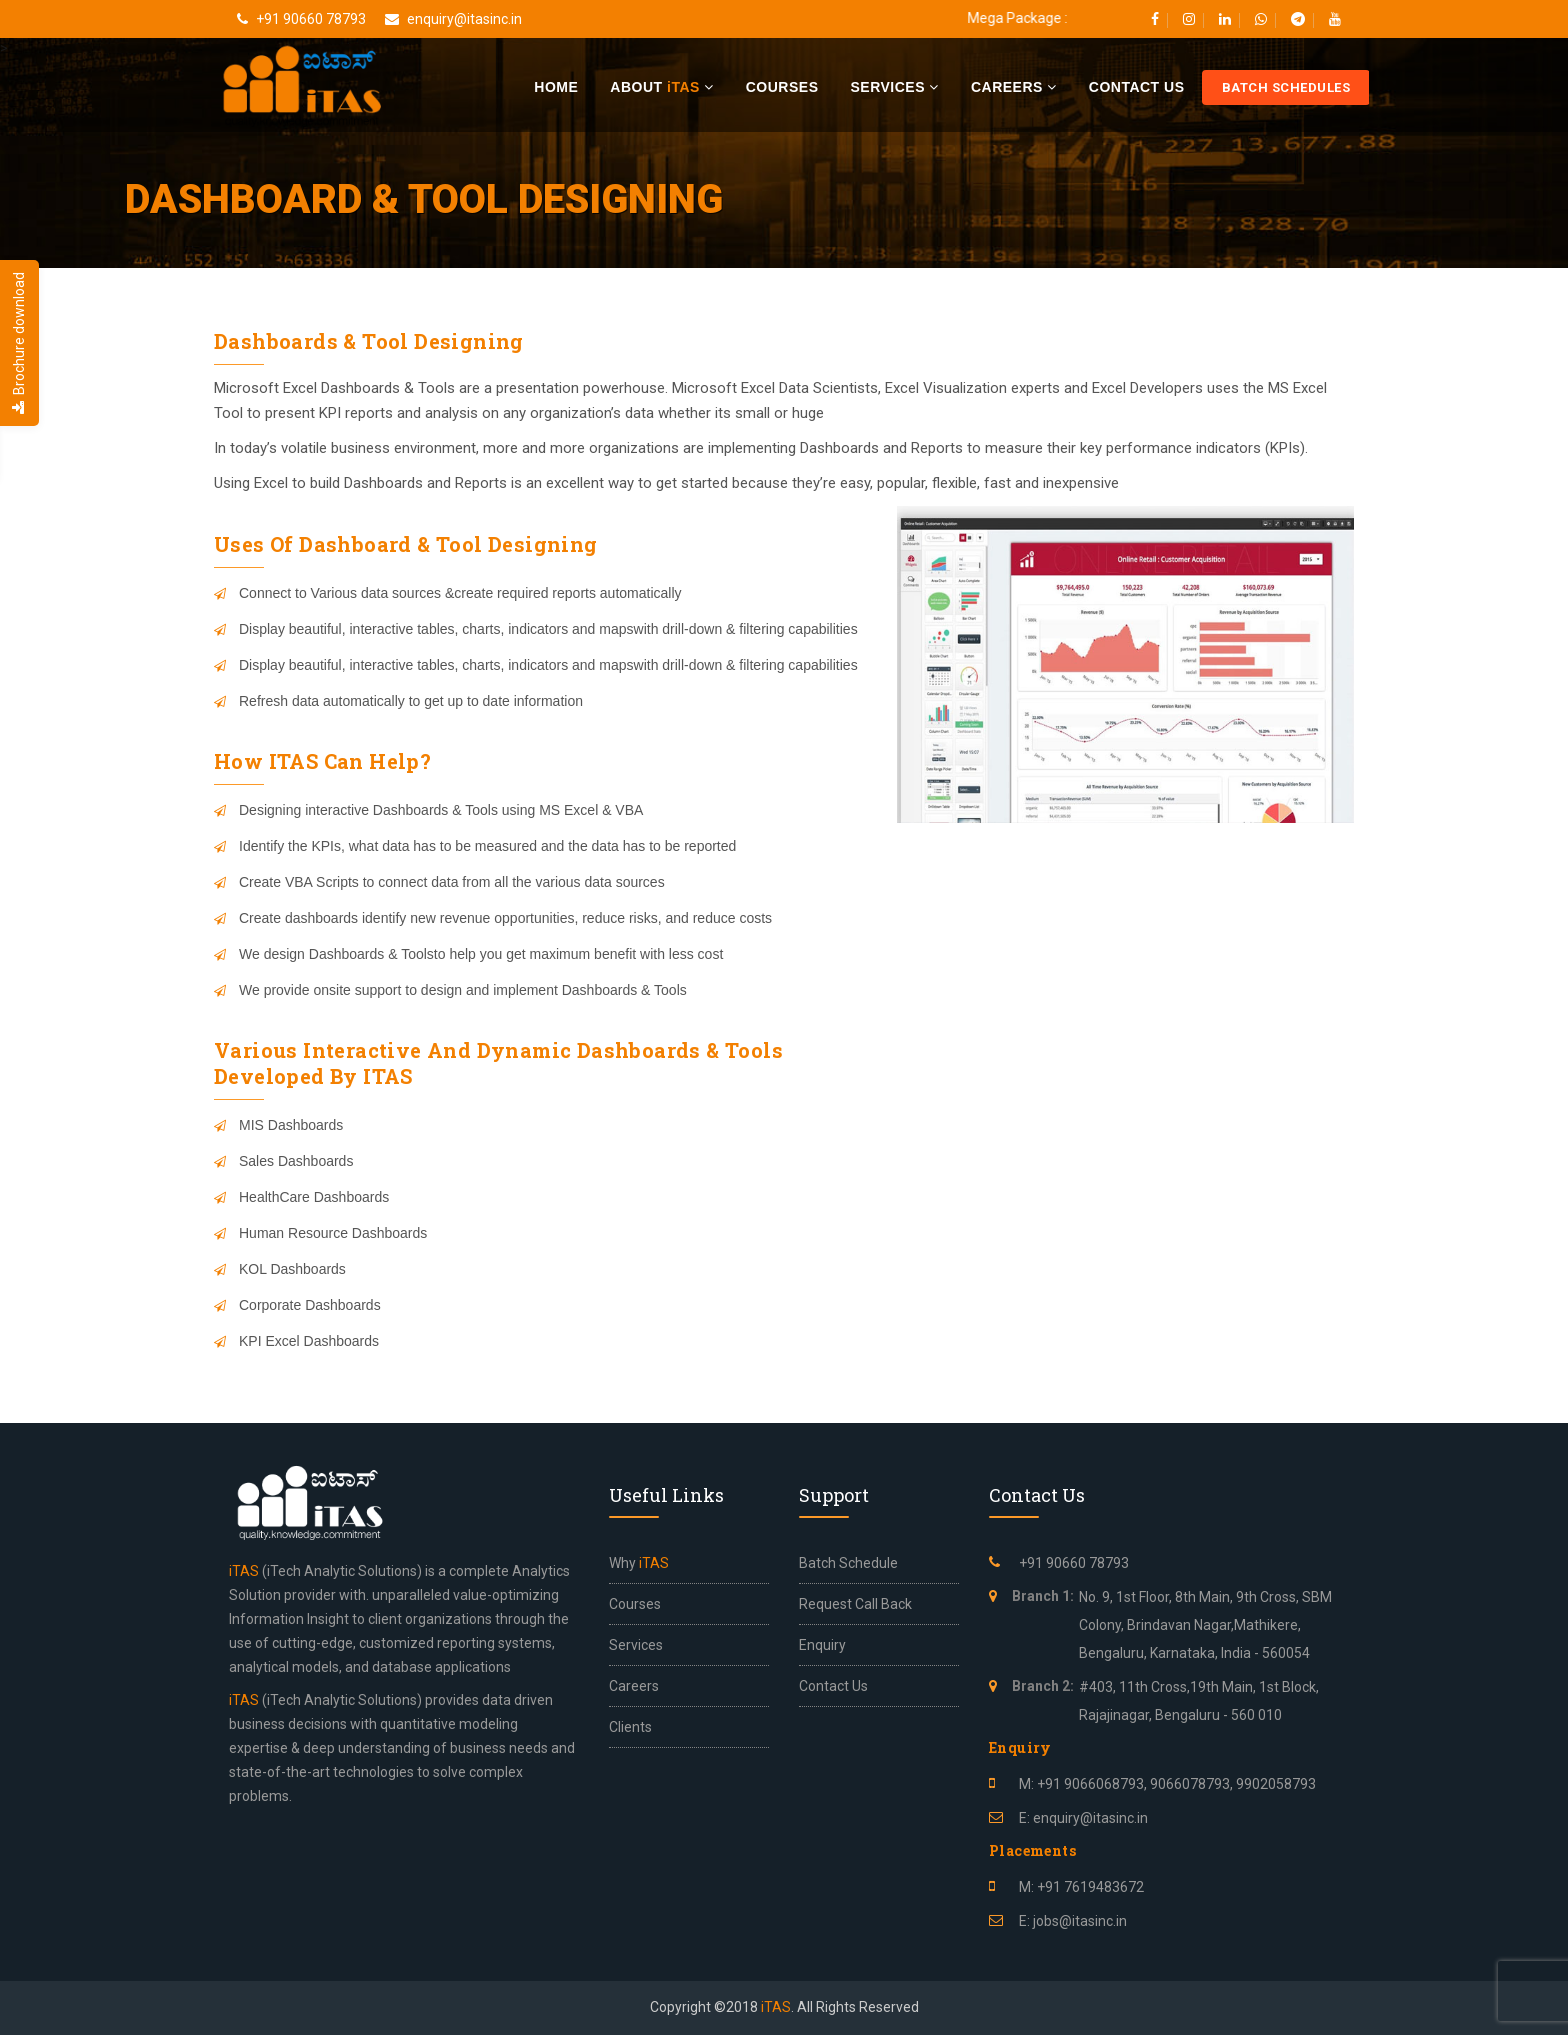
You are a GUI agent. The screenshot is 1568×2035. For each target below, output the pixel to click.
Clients (630, 1727)
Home (556, 87)
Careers (1014, 87)
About (661, 87)
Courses (782, 87)
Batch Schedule (848, 1563)
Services (894, 87)
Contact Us (1137, 87)
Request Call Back (855, 1604)
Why (639, 1563)
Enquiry (822, 1645)
